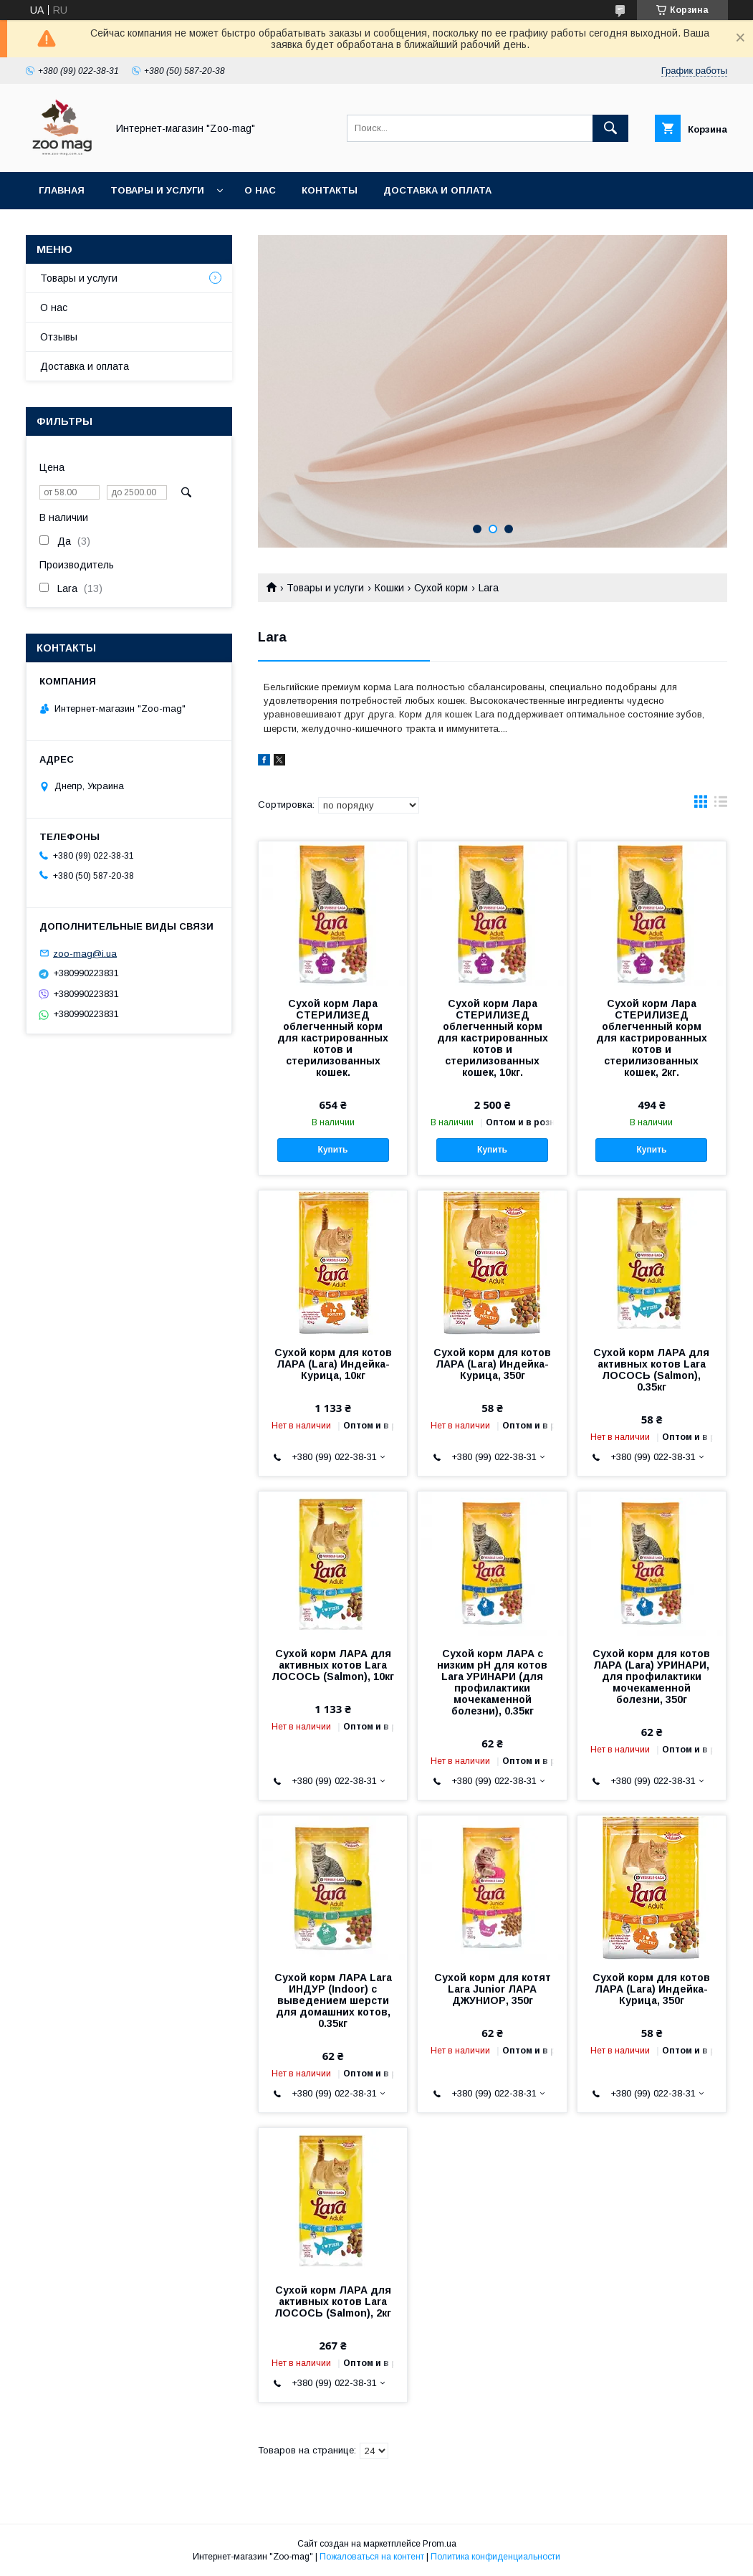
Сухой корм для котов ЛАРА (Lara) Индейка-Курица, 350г (492, 1364)
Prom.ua (439, 2544)
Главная (62, 190)
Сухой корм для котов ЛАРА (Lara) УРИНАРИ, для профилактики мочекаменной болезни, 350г (651, 1676)
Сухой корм (441, 587)
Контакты (330, 190)
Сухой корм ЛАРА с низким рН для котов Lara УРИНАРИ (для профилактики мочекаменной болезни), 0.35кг (492, 1682)
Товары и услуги (157, 190)
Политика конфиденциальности (495, 2557)
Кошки (389, 587)
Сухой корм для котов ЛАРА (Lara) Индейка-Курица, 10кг (333, 1364)
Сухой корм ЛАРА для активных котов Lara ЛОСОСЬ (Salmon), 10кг (333, 1665)
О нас (260, 190)
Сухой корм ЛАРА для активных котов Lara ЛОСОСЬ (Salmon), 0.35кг (651, 1370)
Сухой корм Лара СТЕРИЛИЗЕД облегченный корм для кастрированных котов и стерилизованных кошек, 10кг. (492, 1038)
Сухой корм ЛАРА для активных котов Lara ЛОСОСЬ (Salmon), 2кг (332, 2301)
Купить (333, 1150)
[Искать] (610, 128)
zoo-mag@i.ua (85, 953)
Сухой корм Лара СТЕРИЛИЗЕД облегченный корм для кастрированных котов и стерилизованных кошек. (332, 1038)
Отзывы (58, 337)
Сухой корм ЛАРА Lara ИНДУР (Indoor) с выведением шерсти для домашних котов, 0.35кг (333, 2000)
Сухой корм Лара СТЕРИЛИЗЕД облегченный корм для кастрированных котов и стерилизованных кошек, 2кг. (651, 1038)
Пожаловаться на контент (372, 2557)
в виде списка (720, 805)
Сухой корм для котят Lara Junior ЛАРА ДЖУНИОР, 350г (492, 1989)
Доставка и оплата (437, 190)
